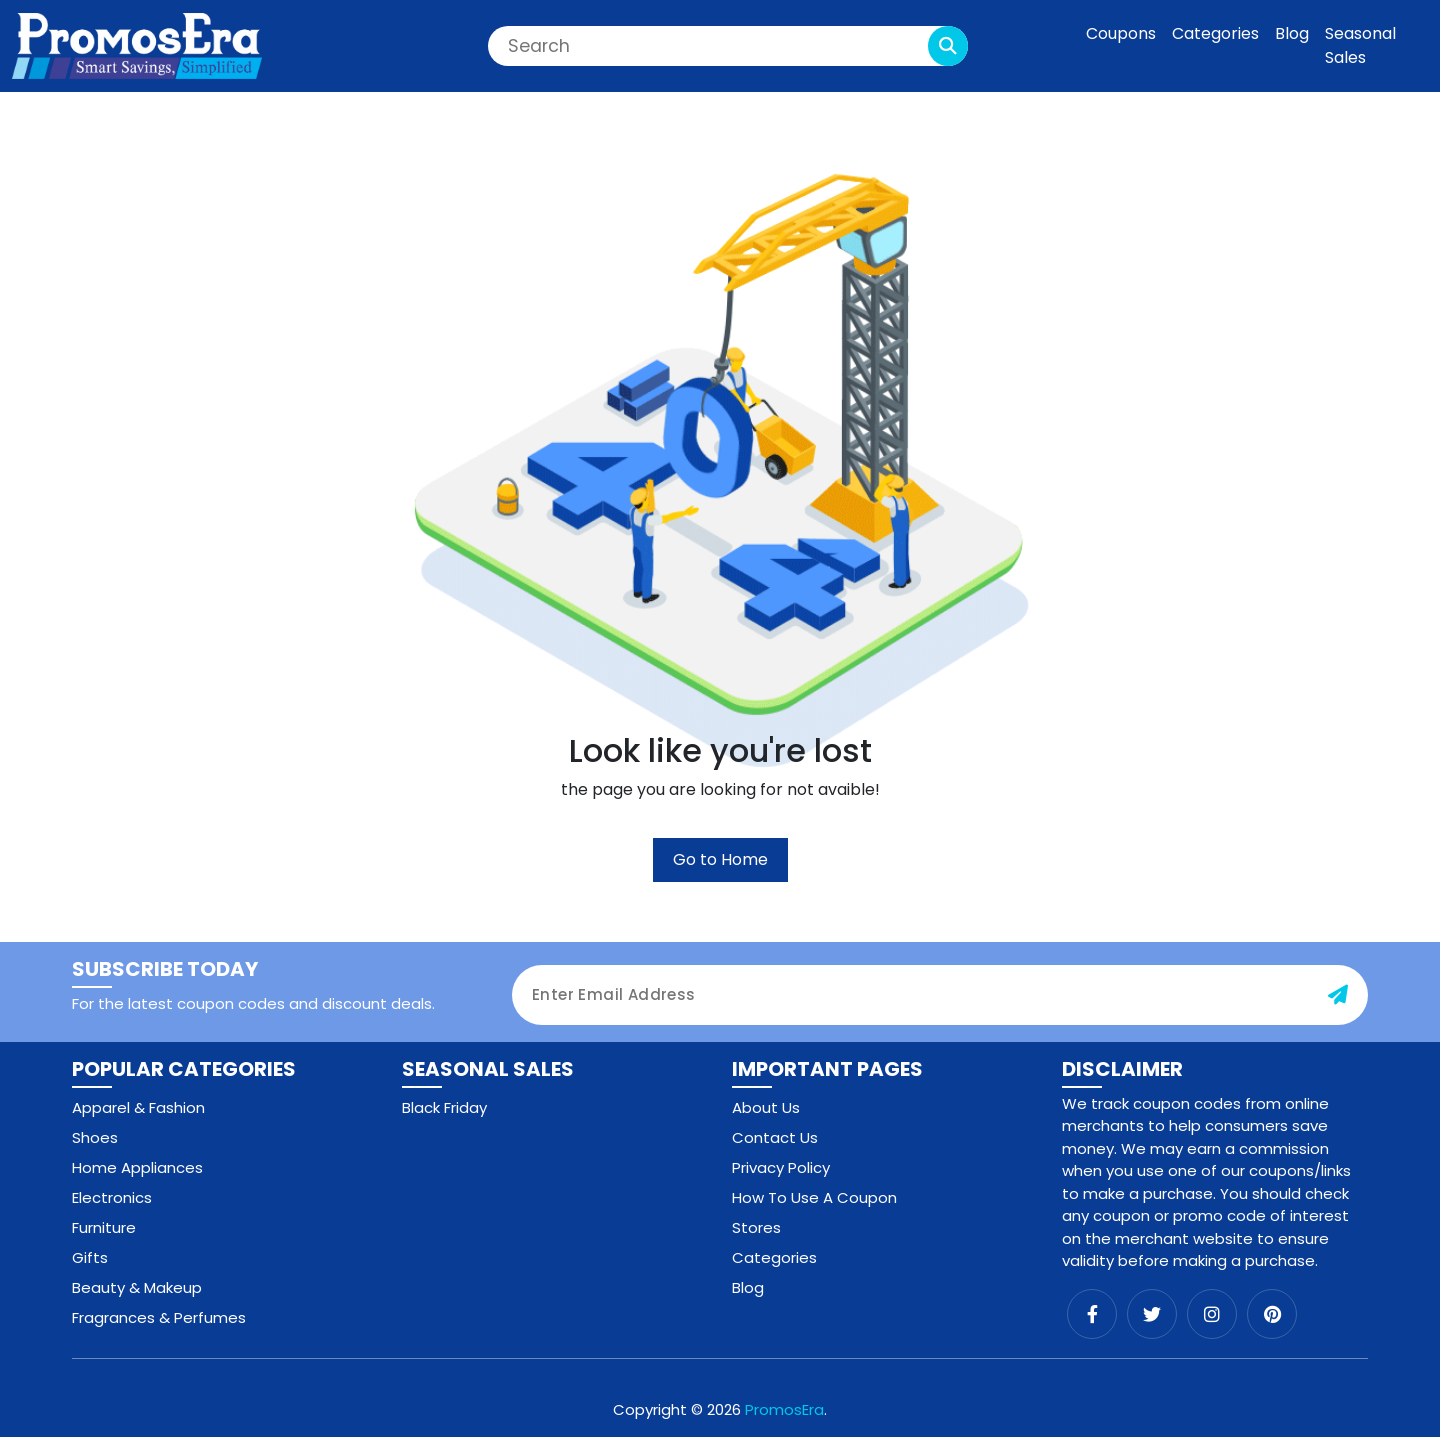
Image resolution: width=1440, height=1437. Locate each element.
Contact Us (775, 1137)
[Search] (728, 46)
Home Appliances (137, 1167)
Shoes (95, 1137)
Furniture (104, 1227)
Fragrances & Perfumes (159, 1317)
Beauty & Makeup (137, 1287)
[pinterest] (1272, 1314)
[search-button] (948, 46)
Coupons (1121, 33)
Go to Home (720, 859)
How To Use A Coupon (814, 1197)
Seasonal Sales (1360, 45)
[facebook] (1092, 1314)
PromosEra (784, 1409)
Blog (1292, 33)
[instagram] (1212, 1314)
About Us (766, 1107)
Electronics (112, 1197)
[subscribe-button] (1338, 995)
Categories (1215, 33)
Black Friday (444, 1107)
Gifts (90, 1257)
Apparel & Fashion (138, 1107)
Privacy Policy (781, 1167)
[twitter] (1152, 1314)
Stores (756, 1227)
